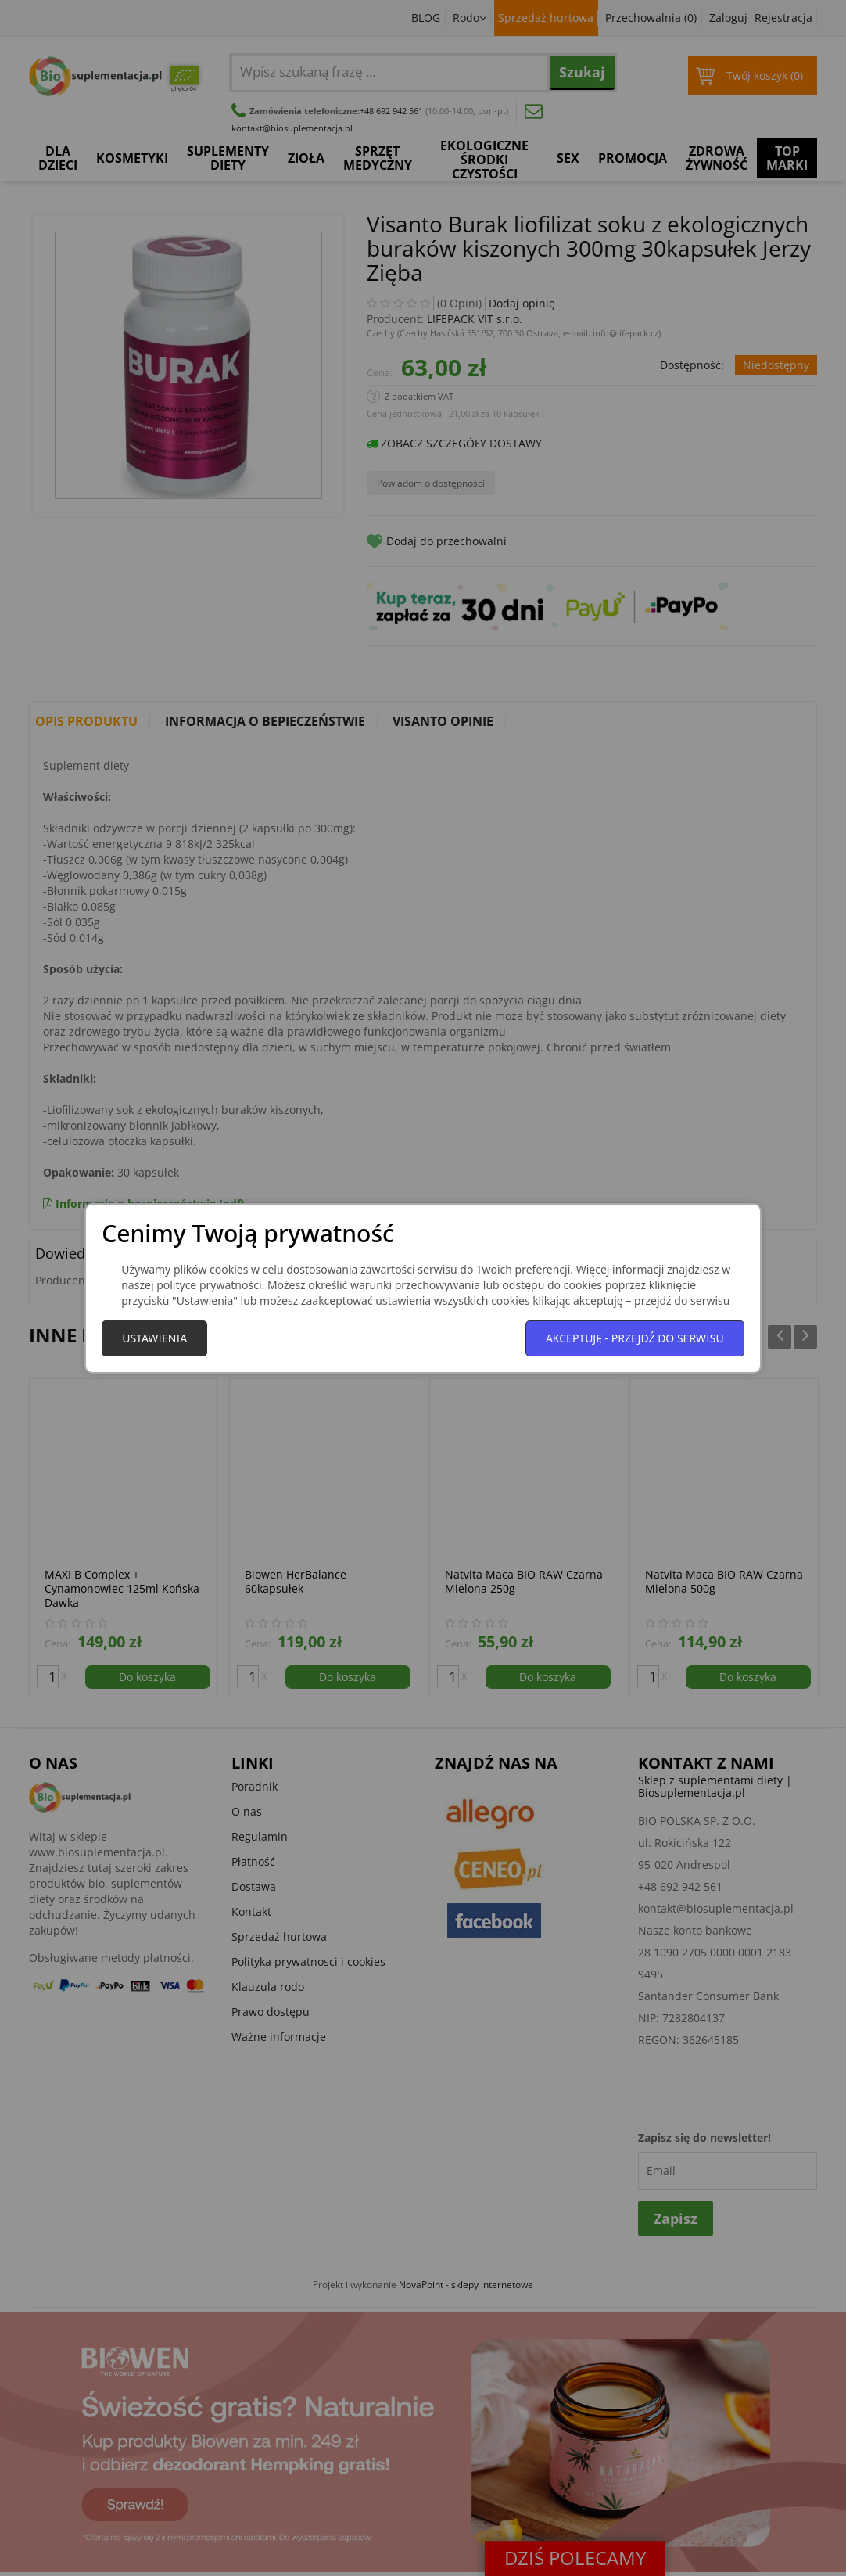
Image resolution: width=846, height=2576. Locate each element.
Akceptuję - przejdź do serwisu (635, 1338)
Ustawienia (154, 1338)
